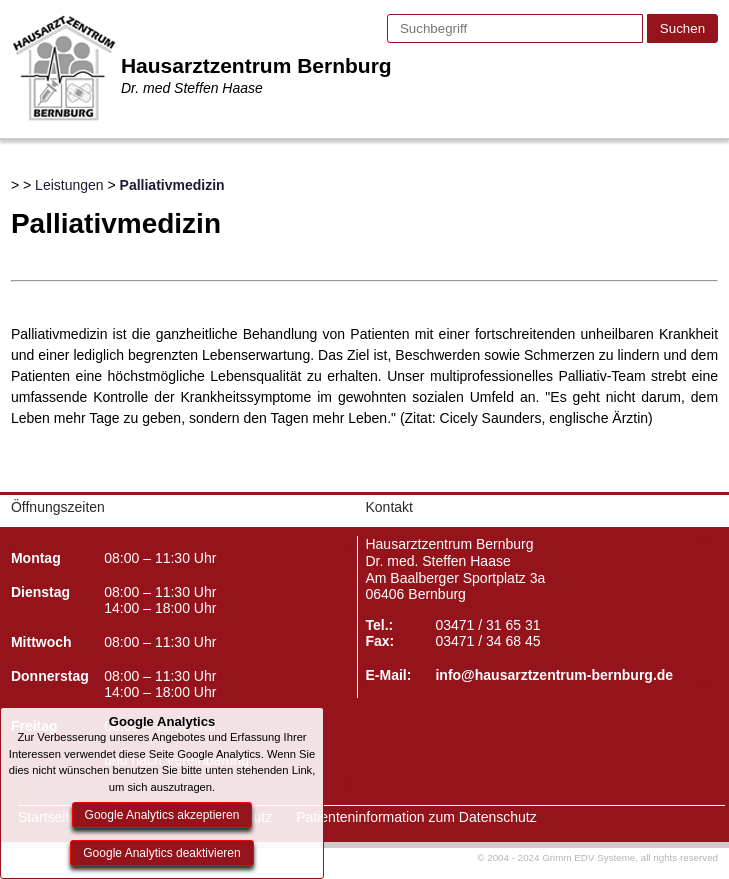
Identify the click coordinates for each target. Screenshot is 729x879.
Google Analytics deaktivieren (161, 853)
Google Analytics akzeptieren (162, 815)
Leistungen (69, 185)
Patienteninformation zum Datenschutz (416, 817)
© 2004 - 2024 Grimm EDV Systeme (556, 857)
